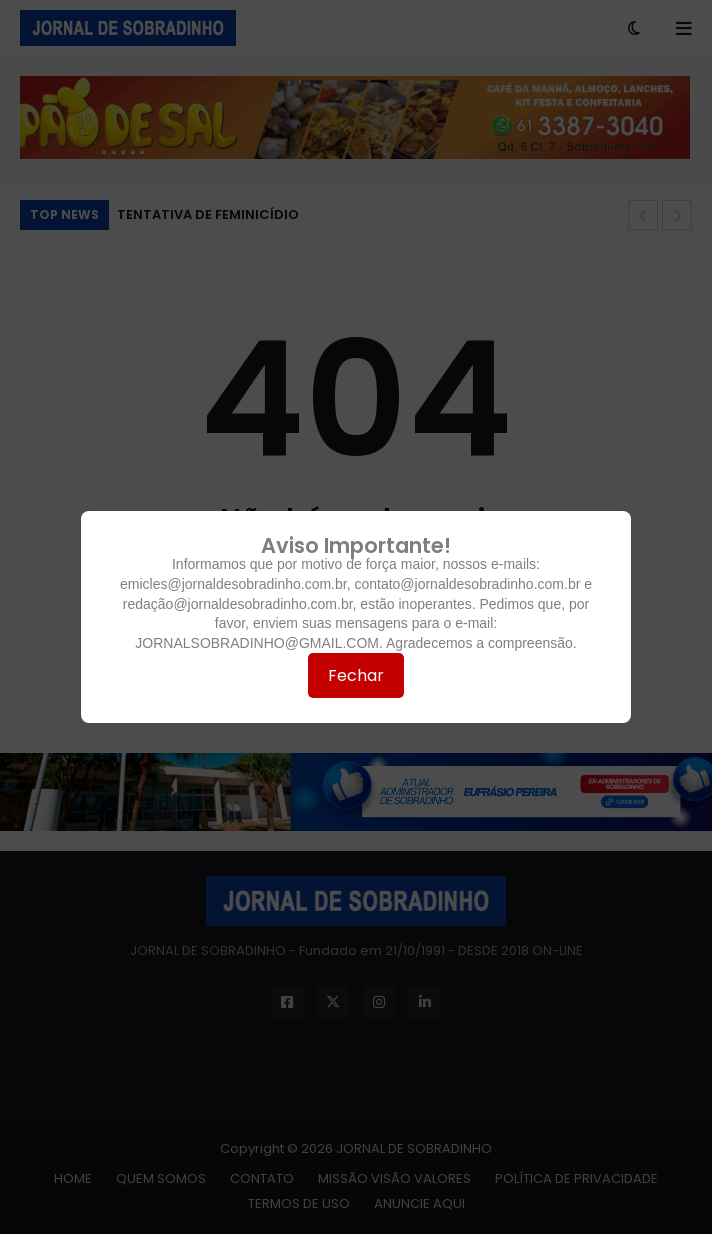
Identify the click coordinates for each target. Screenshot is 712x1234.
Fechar (356, 675)
